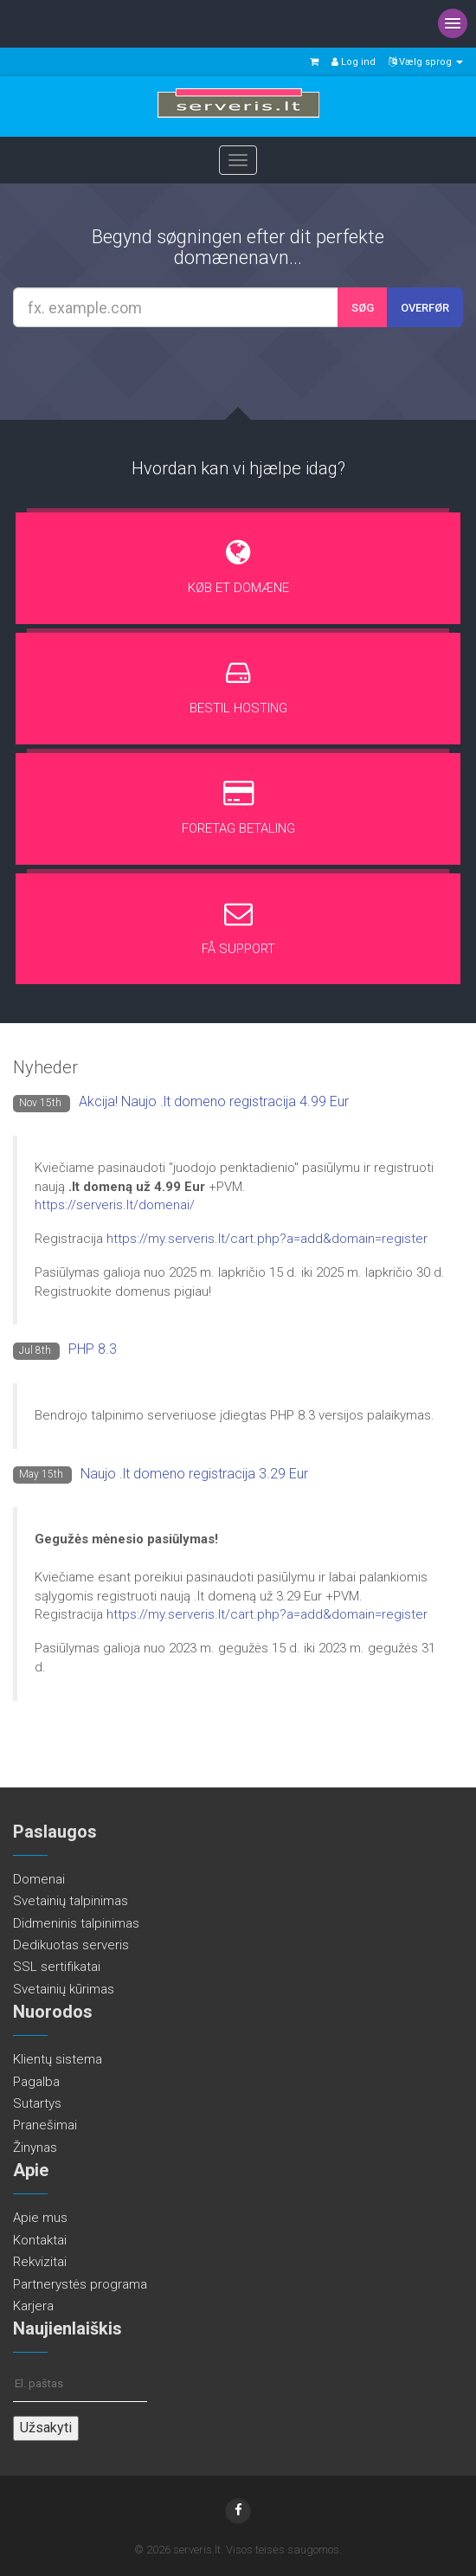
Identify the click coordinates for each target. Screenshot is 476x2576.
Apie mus (40, 2217)
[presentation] (240, 371)
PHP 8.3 (92, 1349)
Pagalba (36, 2082)
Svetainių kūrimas (63, 1989)
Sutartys (37, 2103)
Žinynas (35, 2147)
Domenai (39, 1879)
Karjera (33, 2306)
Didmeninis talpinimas (76, 1923)
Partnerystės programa (80, 2284)
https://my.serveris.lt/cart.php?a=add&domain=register (267, 1238)
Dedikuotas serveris (71, 1945)
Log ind (353, 62)
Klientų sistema (57, 2059)
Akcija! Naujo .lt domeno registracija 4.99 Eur (214, 1101)
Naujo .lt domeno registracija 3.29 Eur (194, 1473)
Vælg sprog (426, 62)
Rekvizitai (40, 2262)
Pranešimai (45, 2125)
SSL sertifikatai (56, 1966)
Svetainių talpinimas (70, 1901)
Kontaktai (40, 2240)
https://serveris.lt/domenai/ (115, 1205)
